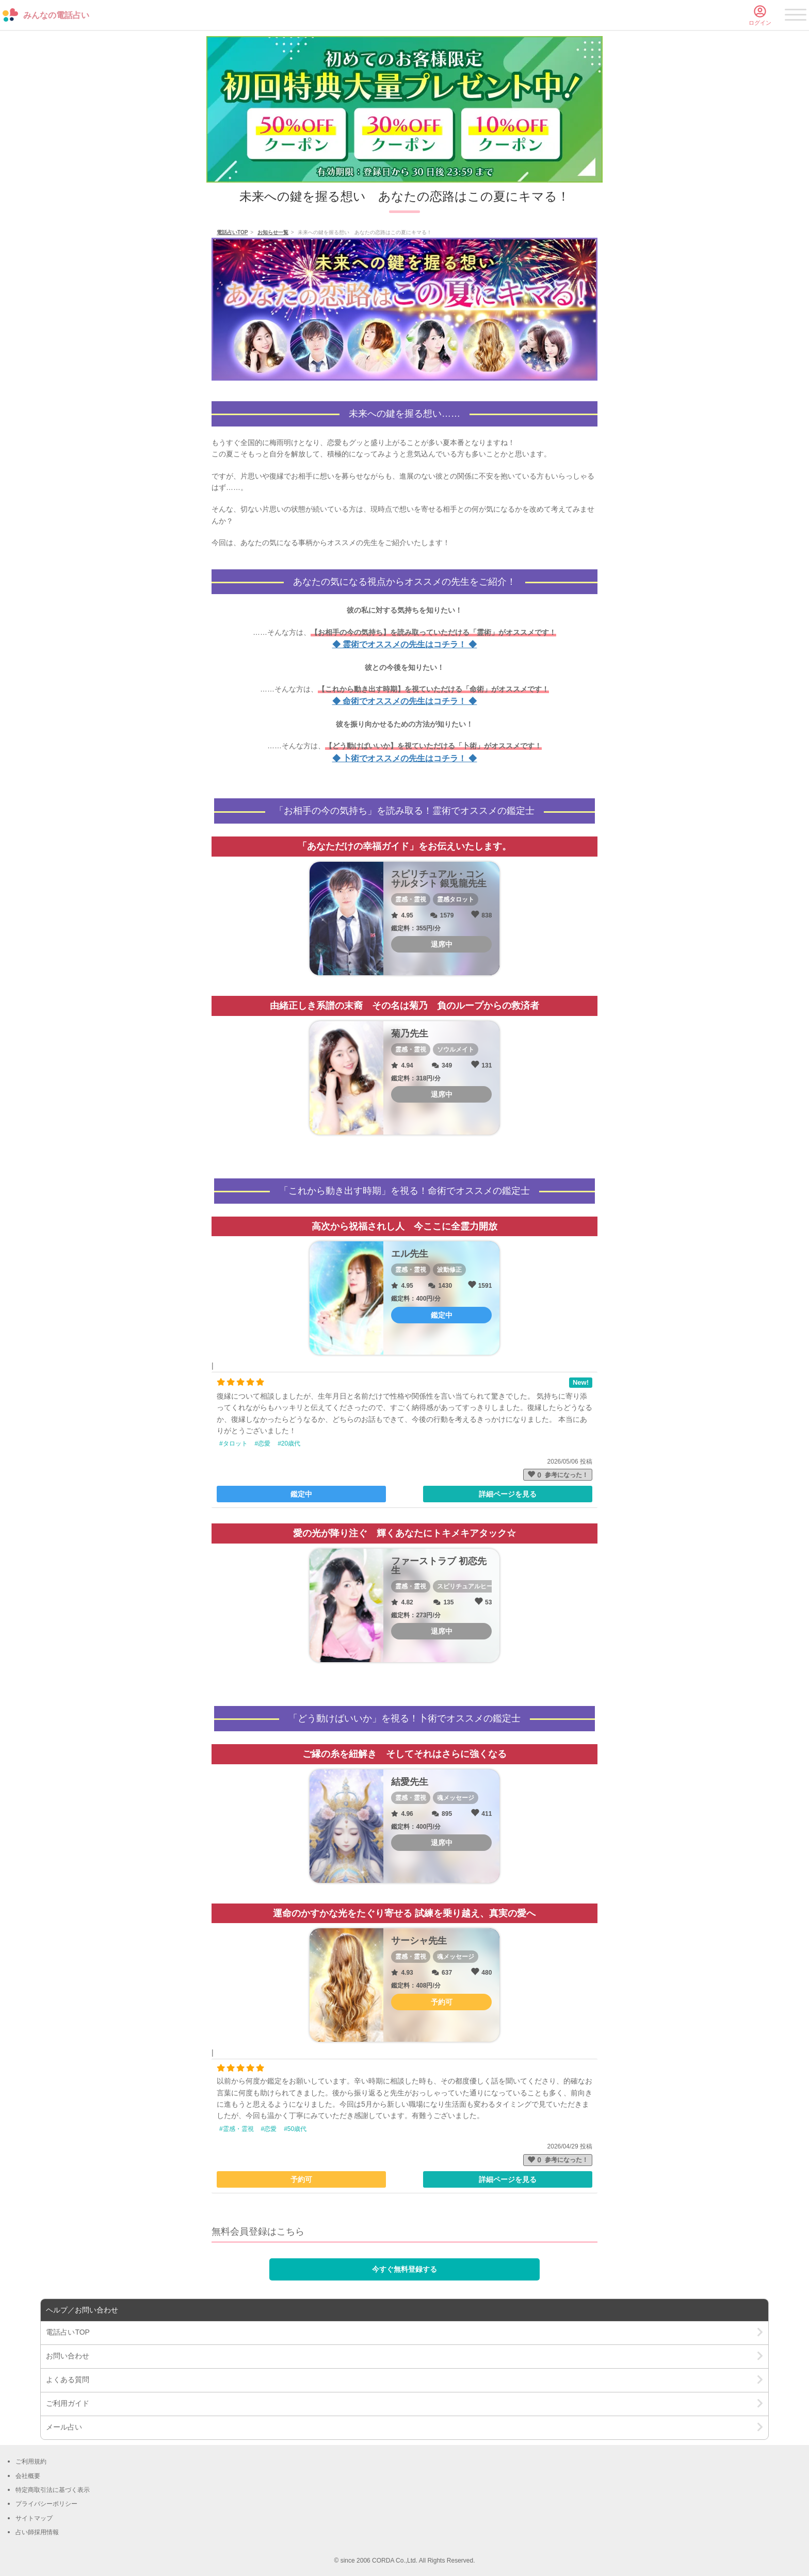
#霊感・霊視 (236, 2128)
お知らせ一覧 (272, 232)
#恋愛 (263, 1443)
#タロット (233, 1443)
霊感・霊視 (410, 899)
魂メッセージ (455, 1797)
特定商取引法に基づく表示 (52, 2489)
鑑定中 (301, 1494)
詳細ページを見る (508, 1494)
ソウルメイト (455, 1049)
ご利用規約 (30, 2461)
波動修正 (449, 1269)
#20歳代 (289, 1443)
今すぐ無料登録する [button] (404, 2269)
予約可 (301, 2179)
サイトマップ (34, 2518)
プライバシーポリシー (46, 2503)
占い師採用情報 (37, 2532)
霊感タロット (455, 899)
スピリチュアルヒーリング (474, 1586)
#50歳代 (295, 2128)
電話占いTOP (232, 232)
